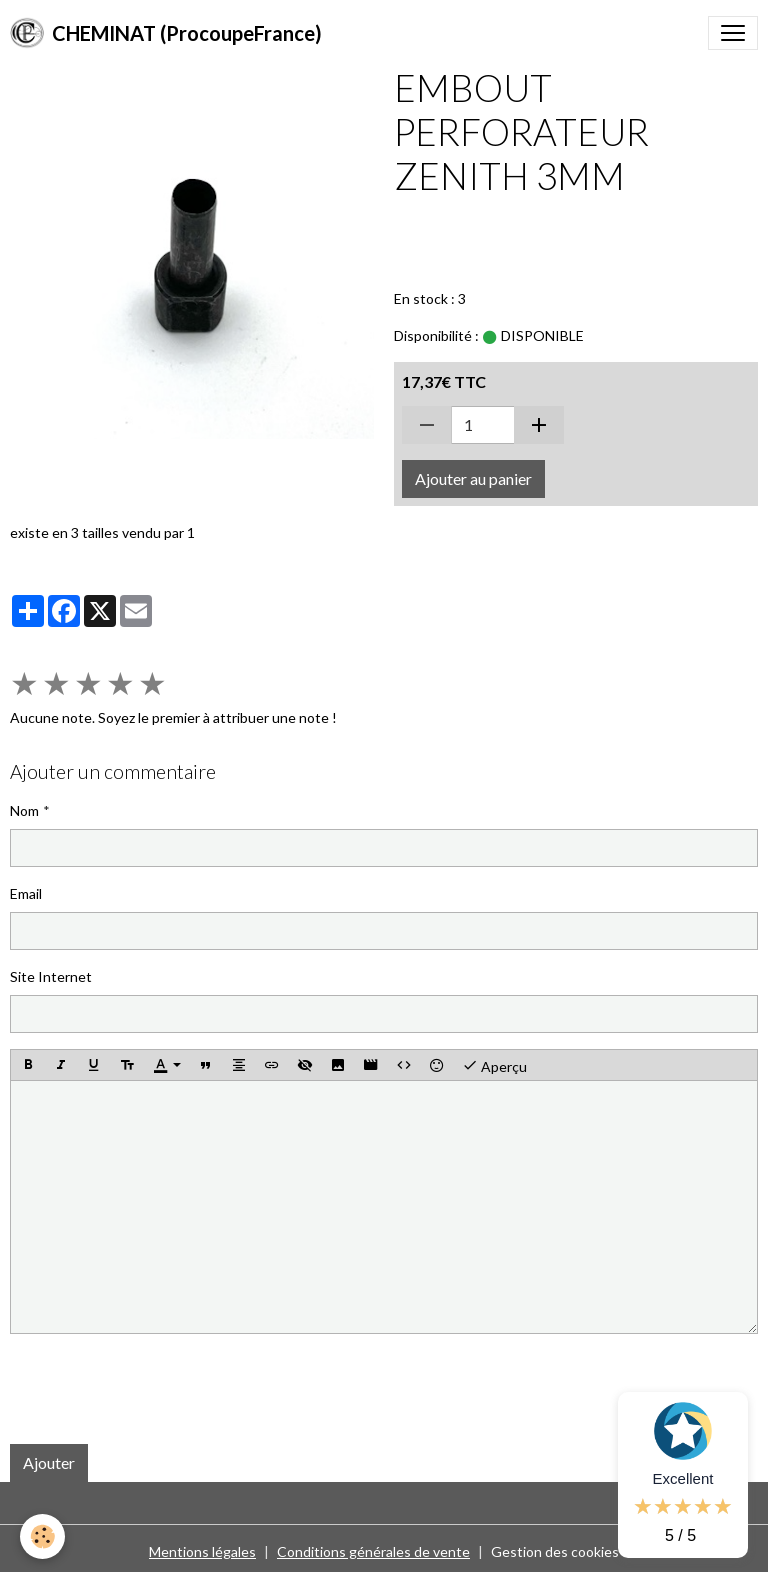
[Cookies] (42, 1536)
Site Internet (51, 976)
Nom (24, 810)
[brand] (166, 33)
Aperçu (494, 1065)
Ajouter (49, 1462)
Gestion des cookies (555, 1551)
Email (26, 893)
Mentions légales (202, 1551)
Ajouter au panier (473, 478)
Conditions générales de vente (373, 1551)
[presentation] (162, 1389)
